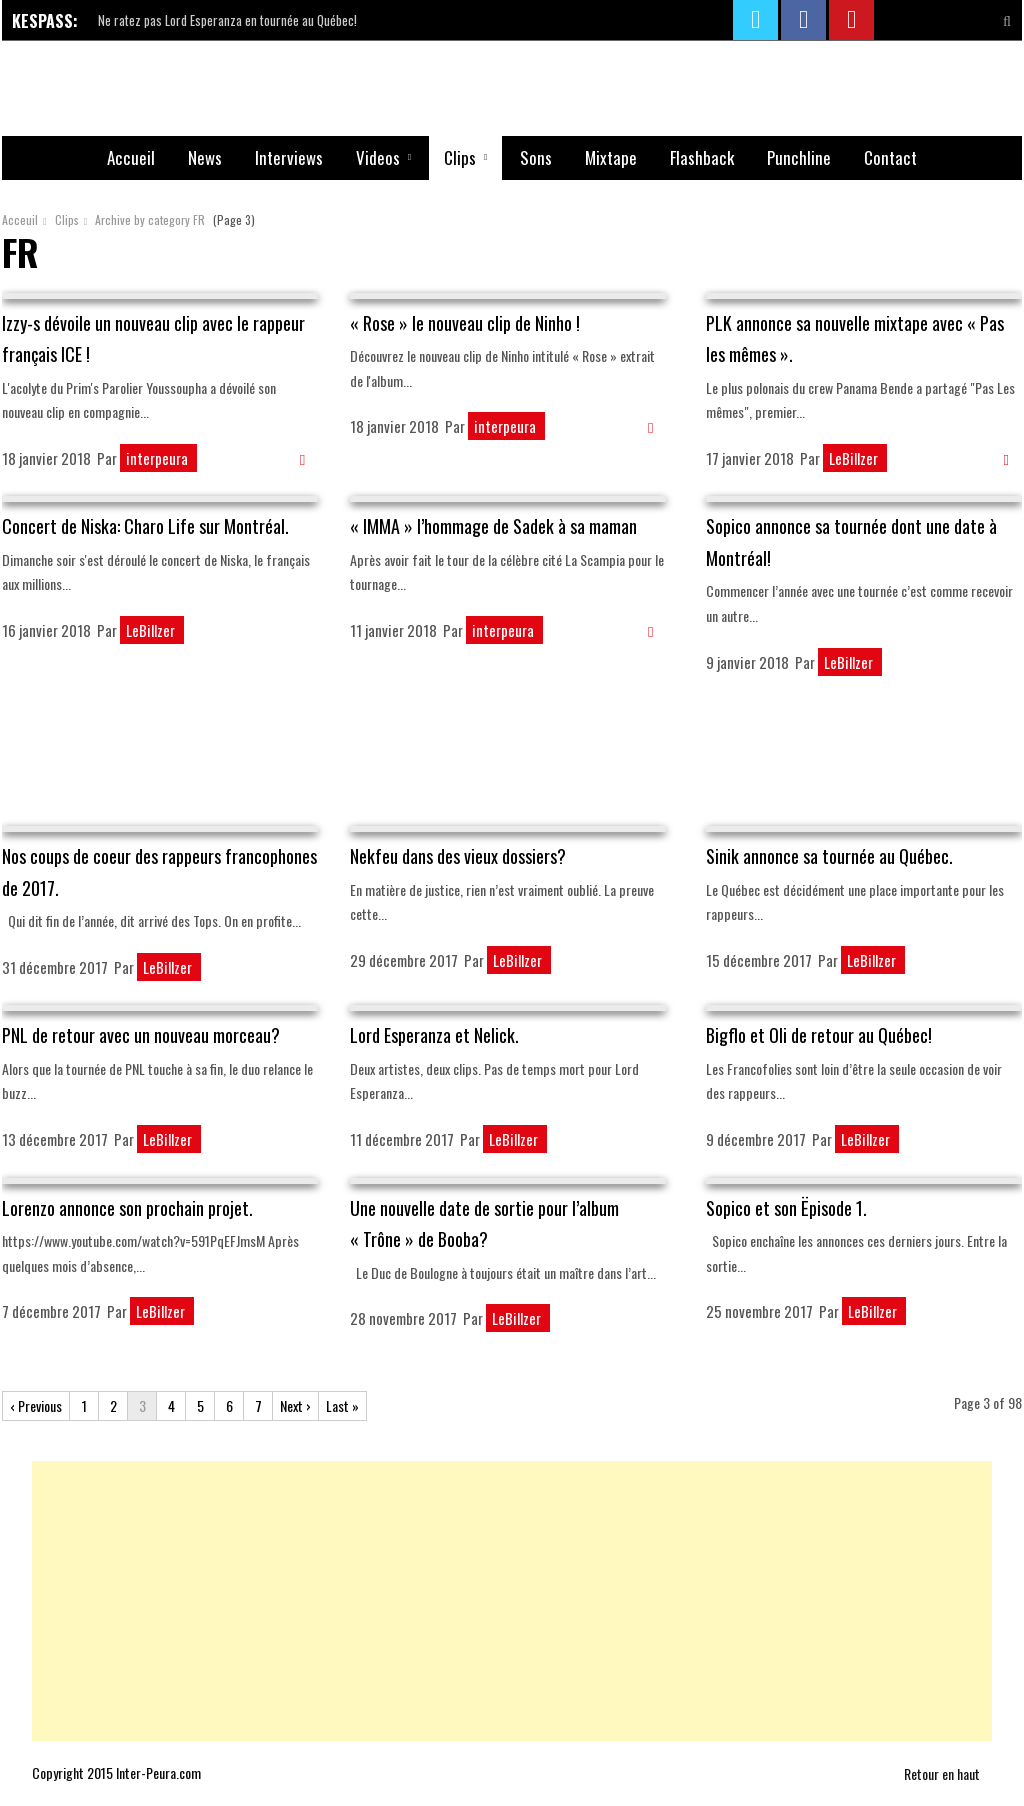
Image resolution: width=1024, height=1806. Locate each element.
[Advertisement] (512, 760)
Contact (890, 157)
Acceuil (20, 219)
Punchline (799, 157)
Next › (295, 1405)
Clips (460, 157)
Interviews (289, 157)
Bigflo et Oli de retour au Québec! (819, 1035)
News (205, 157)
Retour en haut (948, 1773)
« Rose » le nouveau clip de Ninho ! (465, 323)
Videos (378, 157)
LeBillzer (855, 458)
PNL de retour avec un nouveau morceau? (141, 1035)
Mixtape (611, 157)
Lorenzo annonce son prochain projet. (127, 1208)
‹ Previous (36, 1405)
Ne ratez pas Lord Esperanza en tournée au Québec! (227, 20)
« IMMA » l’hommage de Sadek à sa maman (493, 526)
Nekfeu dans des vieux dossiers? (458, 856)
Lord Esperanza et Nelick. (434, 1035)
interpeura (158, 458)
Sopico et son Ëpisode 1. (786, 1208)
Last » (342, 1405)
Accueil (131, 157)
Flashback (702, 157)
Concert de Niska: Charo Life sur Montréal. (145, 526)
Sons (536, 157)
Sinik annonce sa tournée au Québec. (829, 856)
